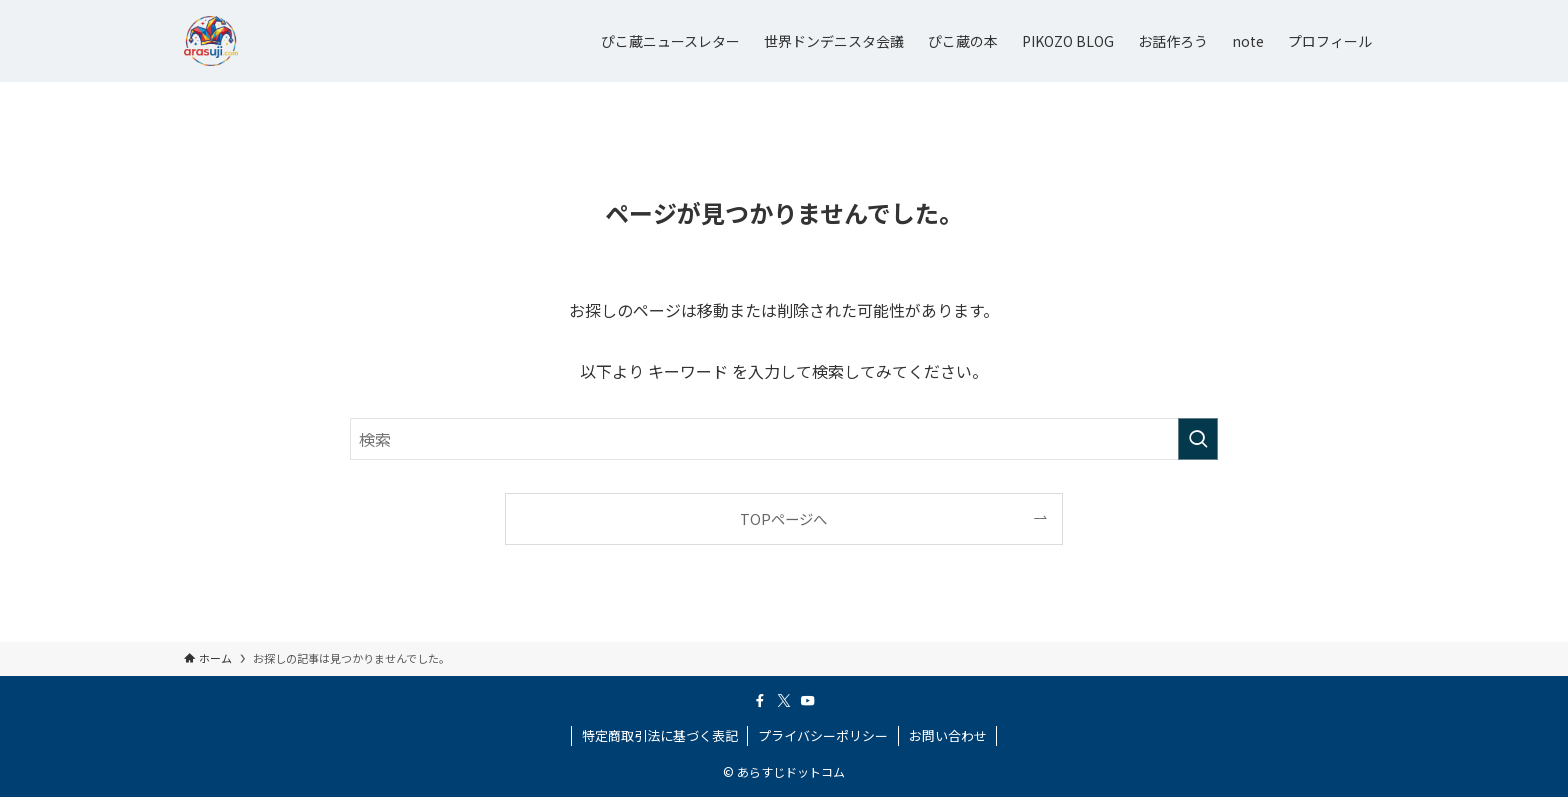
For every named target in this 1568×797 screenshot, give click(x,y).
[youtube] (808, 701)
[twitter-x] (784, 701)
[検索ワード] (784, 439)
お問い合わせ (948, 735)
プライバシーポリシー (823, 735)
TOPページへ (783, 518)
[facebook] (760, 701)
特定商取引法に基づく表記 (660, 735)
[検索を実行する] (1198, 439)
